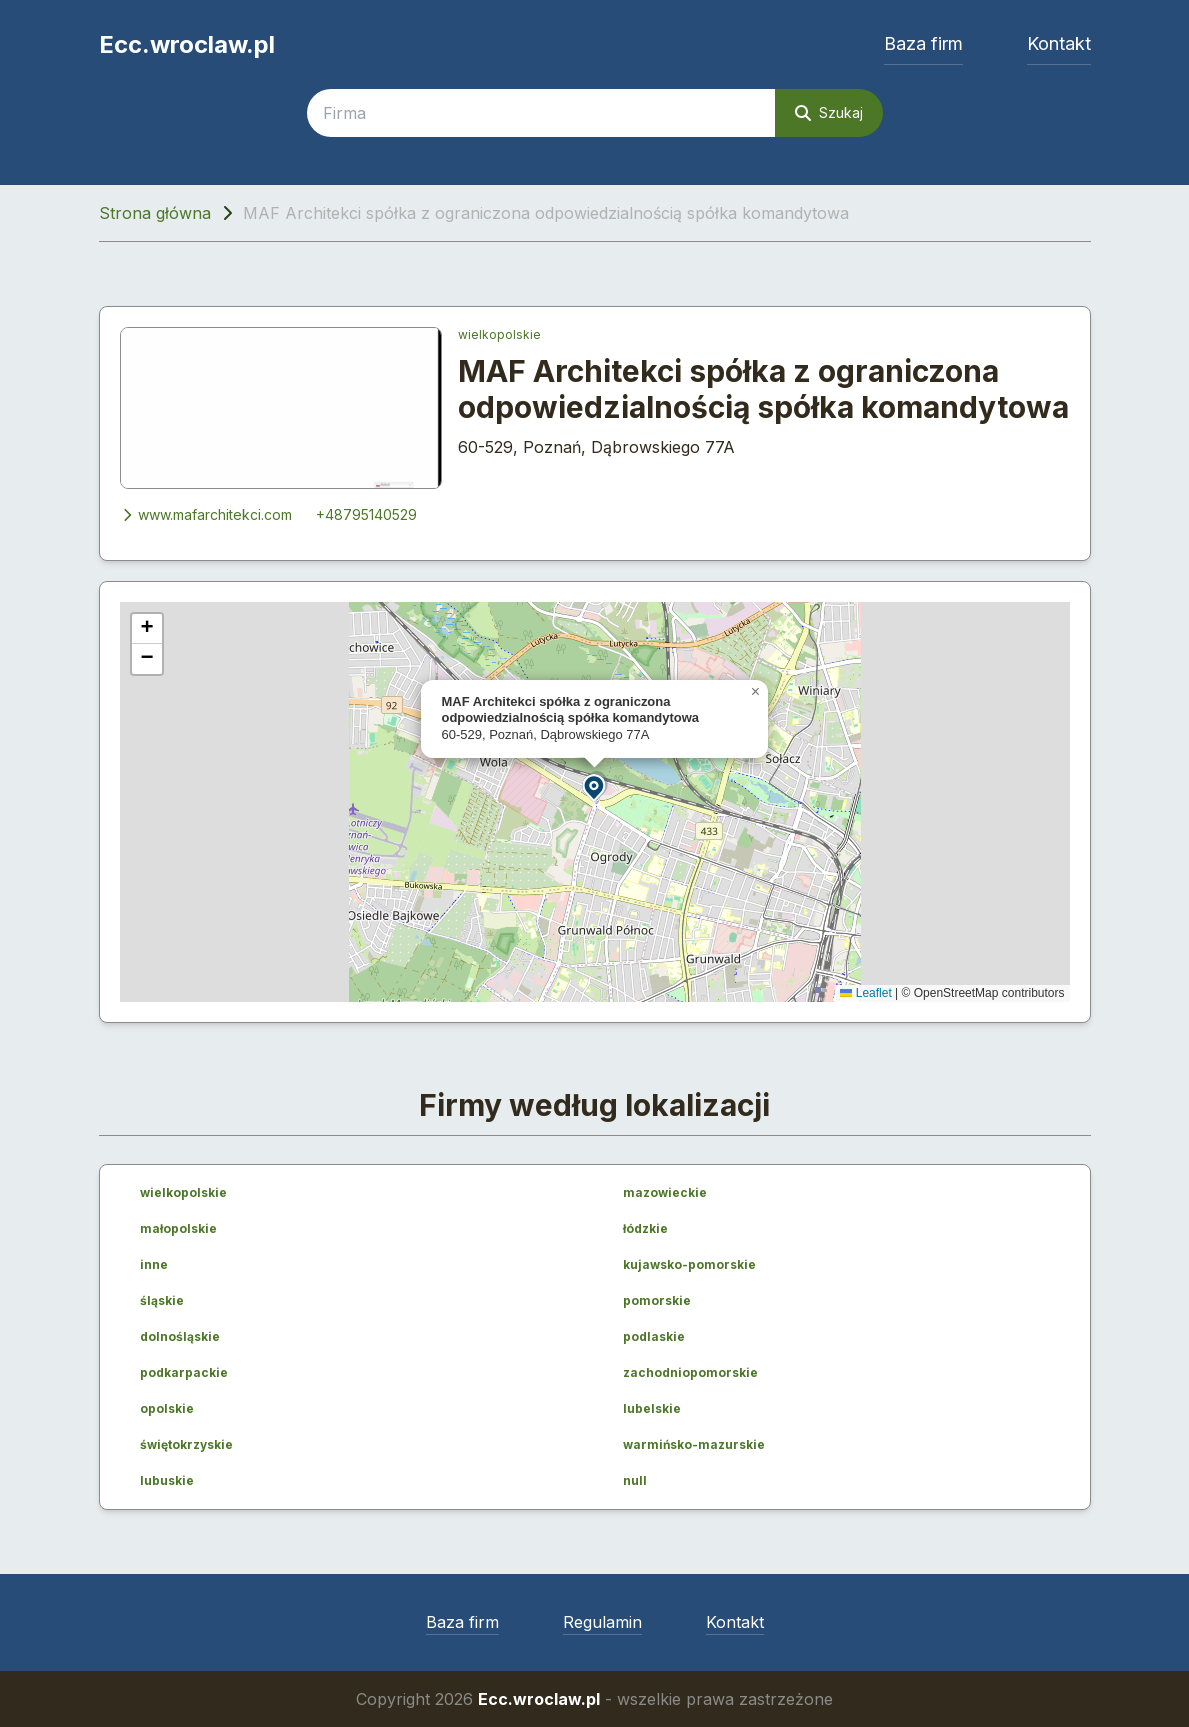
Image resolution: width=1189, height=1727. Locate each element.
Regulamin (602, 1622)
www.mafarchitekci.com (206, 514)
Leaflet (865, 993)
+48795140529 (366, 514)
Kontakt (1059, 43)
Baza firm (923, 43)
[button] (595, 786)
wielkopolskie (499, 334)
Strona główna (155, 213)
